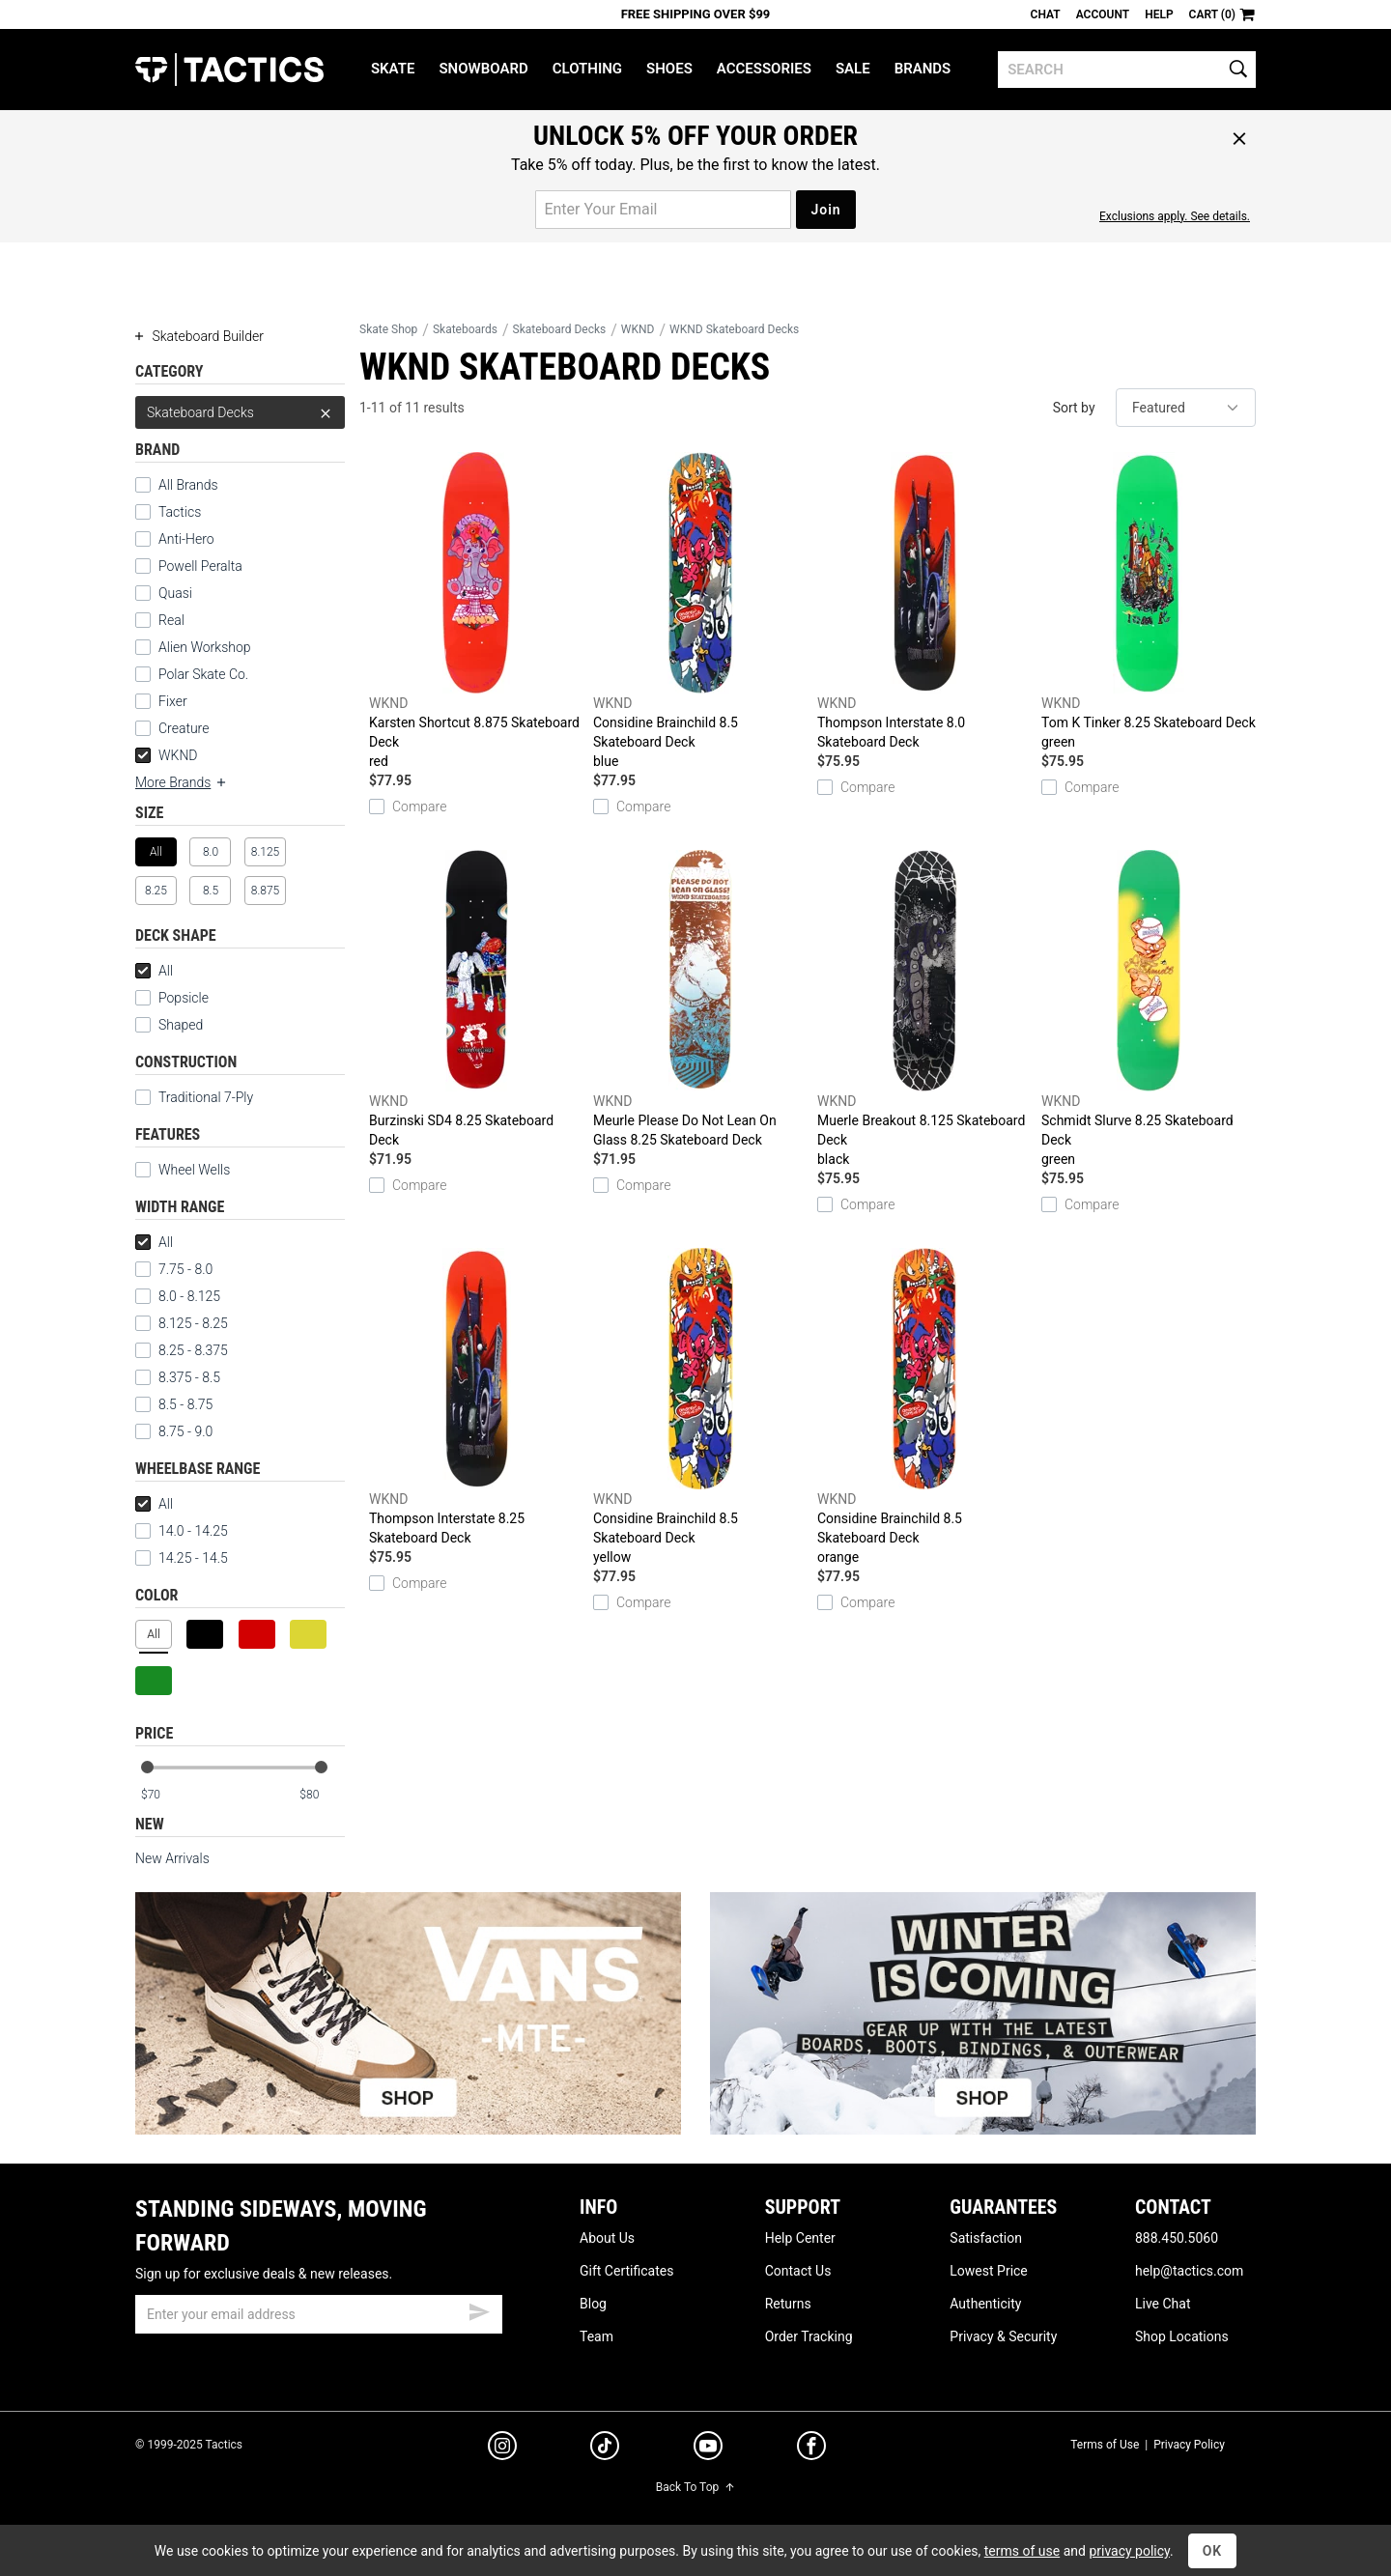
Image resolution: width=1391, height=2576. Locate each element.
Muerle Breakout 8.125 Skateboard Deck (924, 1009)
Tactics (229, 69)
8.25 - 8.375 (181, 1350)
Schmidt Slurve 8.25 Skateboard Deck (1148, 1009)
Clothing (587, 68)
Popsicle (183, 997)
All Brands (188, 485)
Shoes (669, 68)
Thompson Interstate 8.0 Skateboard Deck (924, 601)
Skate (392, 68)
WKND (166, 755)
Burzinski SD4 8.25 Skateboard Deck (476, 998)
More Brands (181, 782)
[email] (318, 2314)
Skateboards (465, 329)
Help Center (800, 2238)
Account (1102, 14)
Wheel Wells (182, 1169)
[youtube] (708, 2449)
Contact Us (798, 2271)
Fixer (172, 701)
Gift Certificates (626, 2271)
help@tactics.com (1189, 2271)
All (154, 970)
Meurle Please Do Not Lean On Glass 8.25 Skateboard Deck (700, 998)
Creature (183, 728)
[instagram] (502, 2448)
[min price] (163, 1795)
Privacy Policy (1189, 2444)
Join (825, 209)
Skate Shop (388, 329)
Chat (1046, 14)
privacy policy (1129, 2551)
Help (1159, 14)
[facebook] (811, 2449)
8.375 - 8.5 (177, 1377)
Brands (922, 68)
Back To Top (695, 2487)
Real (171, 620)
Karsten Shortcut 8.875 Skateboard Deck (476, 611)
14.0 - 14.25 (181, 1531)
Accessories (764, 68)
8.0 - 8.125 (177, 1296)
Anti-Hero (186, 539)
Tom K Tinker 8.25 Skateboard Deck (1148, 601)
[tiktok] (604, 2448)
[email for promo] (663, 209)
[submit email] (479, 2309)
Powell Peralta (200, 566)
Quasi (175, 593)
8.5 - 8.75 (174, 1404)
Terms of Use (1104, 2444)
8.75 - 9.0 (174, 1431)
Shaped (180, 1025)
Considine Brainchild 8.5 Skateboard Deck (700, 611)
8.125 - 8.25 (181, 1323)
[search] (1127, 69)
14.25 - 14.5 (181, 1558)
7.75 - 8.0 (174, 1269)
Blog (593, 2303)
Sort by (1074, 407)
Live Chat (1163, 2303)
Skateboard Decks (240, 412)
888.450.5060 (1176, 2238)
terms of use (1022, 2551)
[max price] (321, 1795)
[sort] (1186, 407)
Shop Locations (1182, 2336)
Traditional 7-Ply (205, 1097)
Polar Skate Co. (203, 674)
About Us (607, 2238)
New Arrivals (172, 1858)
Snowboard (483, 68)
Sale (853, 68)
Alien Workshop (204, 647)
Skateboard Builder (199, 336)
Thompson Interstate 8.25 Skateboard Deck (476, 1396)
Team (596, 2336)
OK (1213, 2551)
